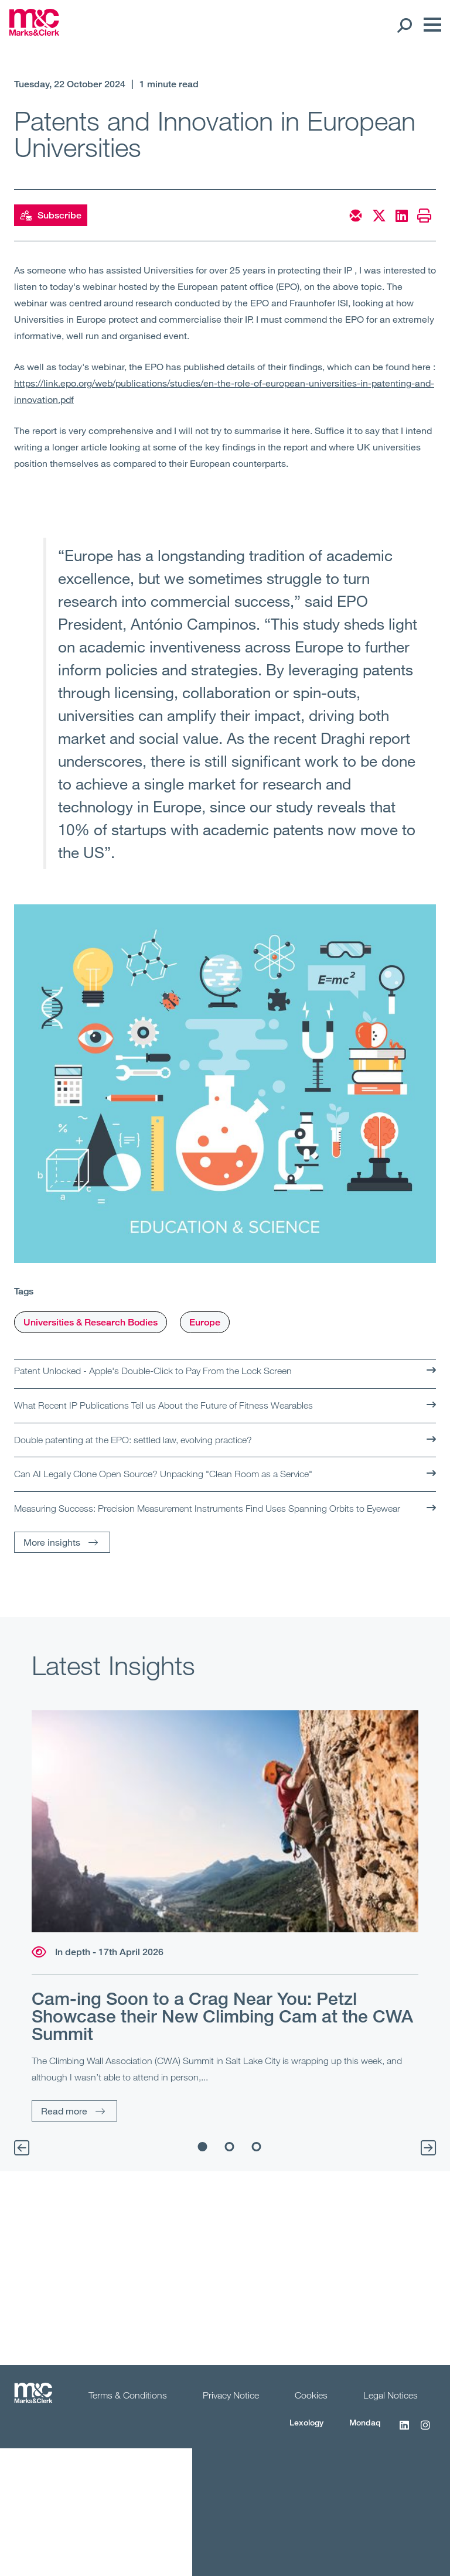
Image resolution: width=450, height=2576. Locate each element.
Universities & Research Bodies (90, 1322)
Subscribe (50, 215)
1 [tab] (202, 2146)
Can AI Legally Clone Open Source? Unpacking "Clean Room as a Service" (163, 1473)
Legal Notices (390, 2395)
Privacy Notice (231, 2395)
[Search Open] (404, 24)
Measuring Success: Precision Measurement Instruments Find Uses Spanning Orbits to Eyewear (207, 1508)
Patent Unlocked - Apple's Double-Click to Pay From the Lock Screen (153, 1370)
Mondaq (365, 2422)
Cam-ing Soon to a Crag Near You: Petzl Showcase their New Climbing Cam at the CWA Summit (222, 2016)
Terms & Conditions (127, 2395)
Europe (204, 1322)
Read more (64, 2110)
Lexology (306, 2422)
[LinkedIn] (404, 2431)
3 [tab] (256, 2146)
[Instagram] (425, 2431)
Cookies (311, 2395)
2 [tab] (229, 2146)
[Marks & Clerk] (34, 32)
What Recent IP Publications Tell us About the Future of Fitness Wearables (163, 1405)
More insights (51, 1541)
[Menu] (429, 24)
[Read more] (225, 1821)
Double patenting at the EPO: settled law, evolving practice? (133, 1439)
